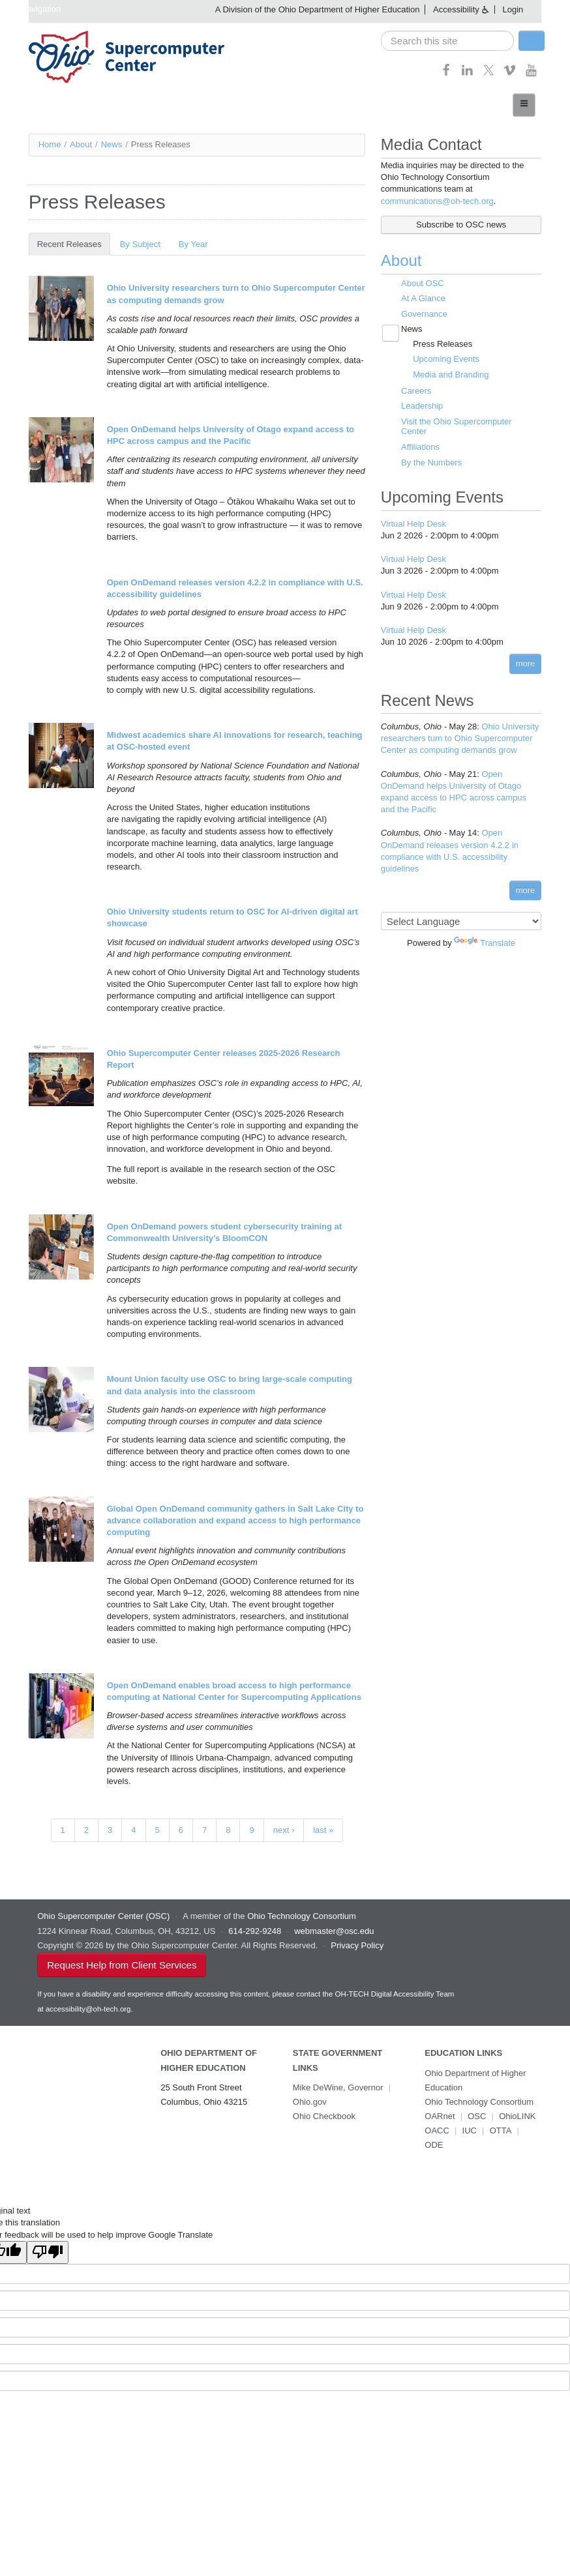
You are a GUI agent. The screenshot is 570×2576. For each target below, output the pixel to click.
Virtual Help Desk (413, 524)
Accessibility (456, 9)
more (525, 663)
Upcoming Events (446, 359)
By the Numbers (431, 462)
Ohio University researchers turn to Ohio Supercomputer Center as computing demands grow (460, 738)
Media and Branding (450, 374)
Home (49, 144)
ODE (434, 2145)
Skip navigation (32, 9)
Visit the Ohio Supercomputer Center (456, 427)
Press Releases (442, 344)
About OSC (422, 283)
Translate (484, 943)
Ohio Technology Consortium (479, 2102)
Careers (416, 391)
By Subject (140, 244)
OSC (477, 2116)
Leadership (422, 406)
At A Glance (423, 298)
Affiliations (420, 447)
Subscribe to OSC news (461, 224)
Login (512, 9)
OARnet (440, 2116)
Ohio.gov (310, 2102)
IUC (469, 2130)
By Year (193, 244)
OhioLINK (517, 2116)
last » (323, 1830)
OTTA (501, 2130)
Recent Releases (73, 244)
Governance (424, 314)
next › (284, 1830)
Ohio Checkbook (324, 2116)
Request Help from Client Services (121, 1964)
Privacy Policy (357, 1945)
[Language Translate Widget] (461, 921)
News (112, 144)
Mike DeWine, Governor (338, 2087)
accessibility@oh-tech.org (88, 2009)
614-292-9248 (254, 1931)
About (81, 144)
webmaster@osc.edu (334, 1931)
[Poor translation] (47, 2252)
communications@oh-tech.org (437, 201)
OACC (437, 2130)
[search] (447, 41)
